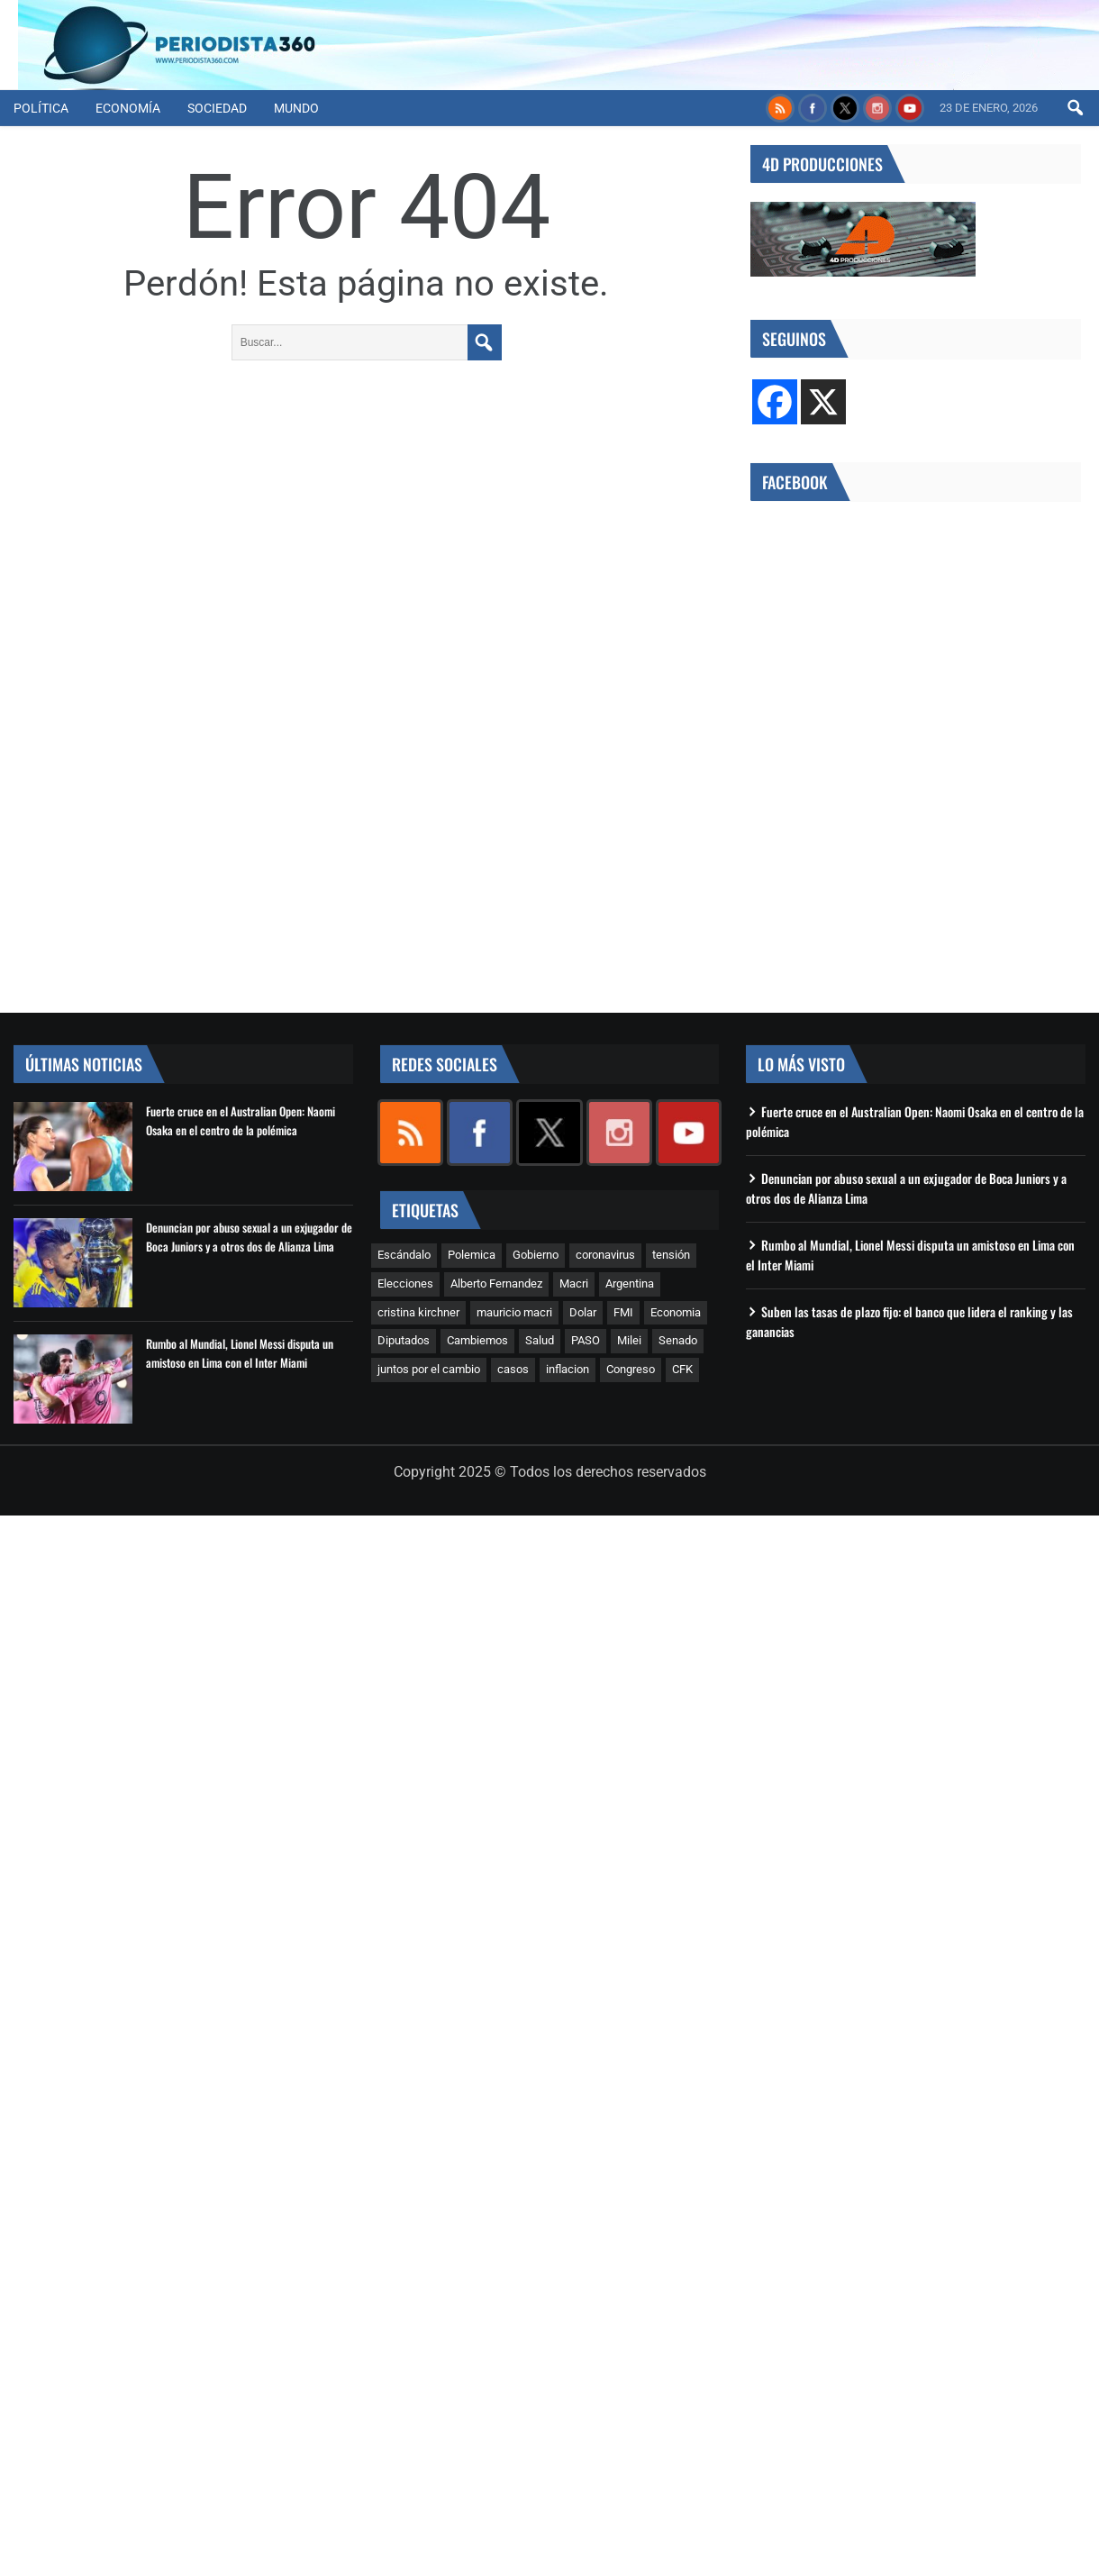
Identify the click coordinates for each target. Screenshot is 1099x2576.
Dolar (582, 1312)
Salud (539, 1340)
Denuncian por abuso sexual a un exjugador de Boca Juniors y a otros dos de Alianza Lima (249, 1236)
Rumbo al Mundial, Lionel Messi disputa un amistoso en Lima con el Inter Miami (239, 1352)
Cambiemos (477, 1340)
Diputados (403, 1340)
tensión (671, 1254)
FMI (623, 1312)
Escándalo (404, 1254)
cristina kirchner (418, 1312)
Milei (629, 1340)
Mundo (296, 108)
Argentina (629, 1283)
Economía (127, 108)
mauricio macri (514, 1312)
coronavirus (605, 1254)
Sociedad (217, 108)
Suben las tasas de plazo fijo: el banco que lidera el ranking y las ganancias (909, 1321)
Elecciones (405, 1283)
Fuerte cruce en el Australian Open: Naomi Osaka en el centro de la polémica (240, 1120)
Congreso (630, 1369)
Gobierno (536, 1254)
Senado (677, 1340)
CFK (682, 1369)
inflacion (567, 1369)
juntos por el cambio (428, 1369)
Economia (675, 1312)
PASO (585, 1340)
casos (513, 1369)
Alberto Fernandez (496, 1283)
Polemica (471, 1254)
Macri (573, 1283)
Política (41, 108)
